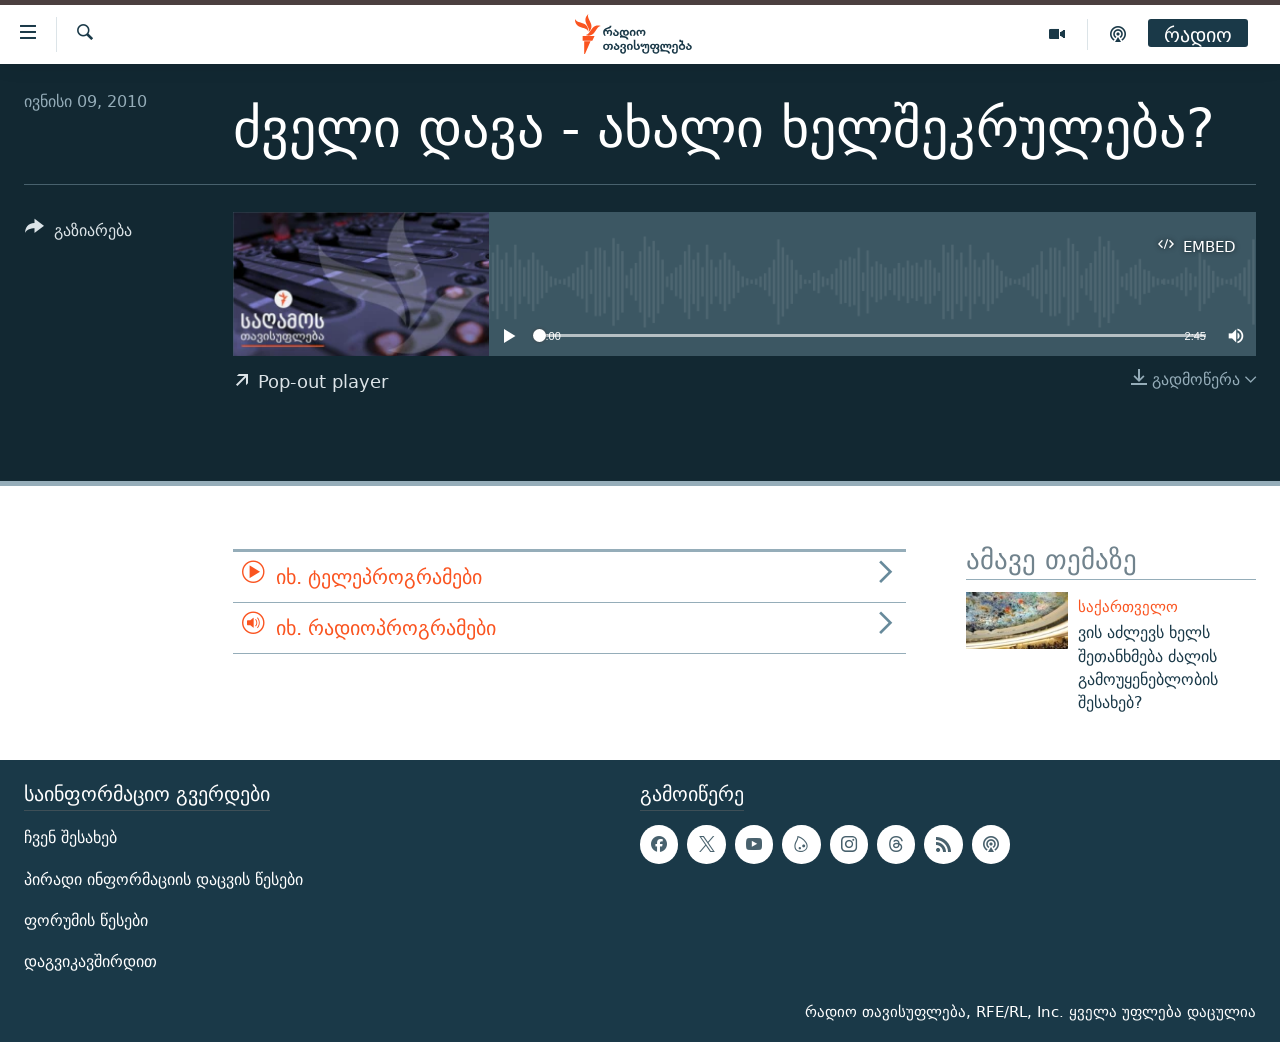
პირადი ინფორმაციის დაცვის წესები (163, 879)
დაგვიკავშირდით (90, 961)
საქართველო (1128, 606)
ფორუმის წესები (86, 920)
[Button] (78, 233)
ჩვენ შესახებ (70, 838)
